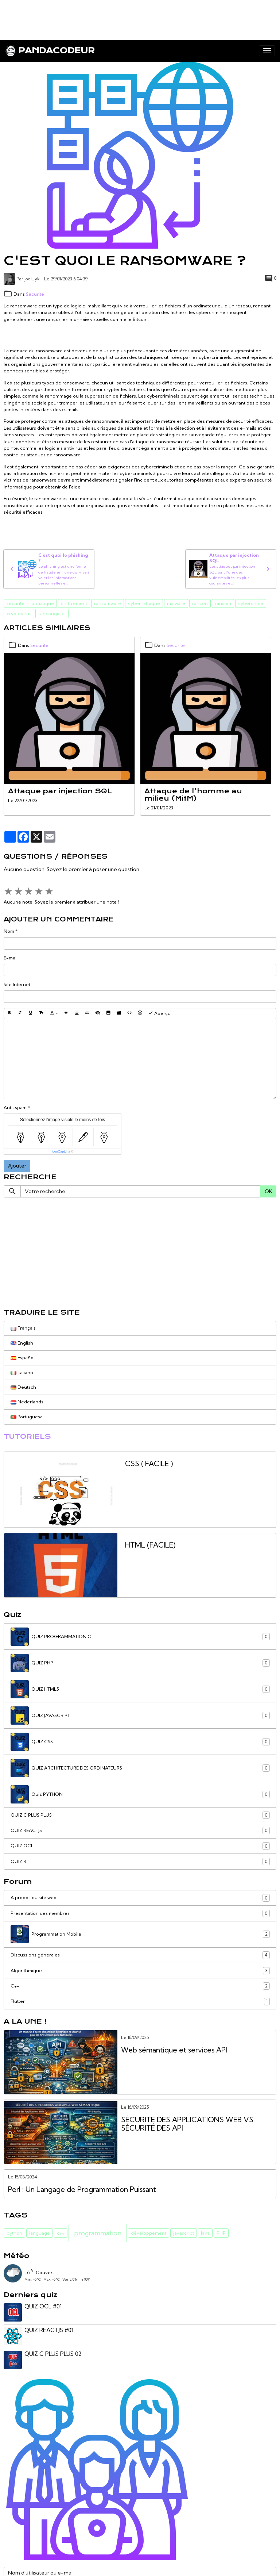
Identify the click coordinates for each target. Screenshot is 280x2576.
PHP (221, 2233)
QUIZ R (140, 1861)
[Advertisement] (132, 16)
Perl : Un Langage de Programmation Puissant (82, 2189)
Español (23, 1357)
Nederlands (27, 1401)
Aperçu (159, 1013)
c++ (61, 2233)
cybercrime (250, 603)
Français (23, 1328)
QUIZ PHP (140, 1663)
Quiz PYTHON (140, 1794)
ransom (223, 603)
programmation (97, 2233)
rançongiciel (52, 613)
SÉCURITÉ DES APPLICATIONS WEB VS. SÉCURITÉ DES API (188, 2124)
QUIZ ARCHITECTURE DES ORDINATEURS (140, 1768)
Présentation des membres (140, 1913)
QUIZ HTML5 (140, 1689)
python (14, 2233)
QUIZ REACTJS (140, 1830)
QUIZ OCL (140, 1845)
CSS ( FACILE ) (149, 1464)
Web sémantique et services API (174, 2050)
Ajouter (17, 1165)
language (39, 2233)
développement (148, 2233)
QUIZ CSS (140, 1742)
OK (268, 1191)
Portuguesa (27, 1416)
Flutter (140, 2001)
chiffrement (74, 603)
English (22, 1343)
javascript (183, 2233)
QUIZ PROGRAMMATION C (140, 1637)
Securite (35, 294)
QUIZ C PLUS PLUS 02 (53, 2353)
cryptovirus (19, 613)
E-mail (11, 958)
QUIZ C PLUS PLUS (140, 1815)
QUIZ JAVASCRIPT (140, 1715)
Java (205, 2233)
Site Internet (17, 984)
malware (176, 603)
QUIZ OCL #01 (43, 2306)
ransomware (107, 603)
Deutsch (23, 1387)
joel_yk (32, 278)
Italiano (22, 1372)
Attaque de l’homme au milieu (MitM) (193, 794)
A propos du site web (140, 1897)
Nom (9, 931)
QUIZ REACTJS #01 (48, 2330)
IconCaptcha (61, 1151)
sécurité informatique (30, 603)
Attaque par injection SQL (60, 791)
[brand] (50, 51)
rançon (200, 603)
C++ (140, 1986)
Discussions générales (140, 1955)
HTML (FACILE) (150, 1545)
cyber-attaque (144, 603)
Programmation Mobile (140, 1934)
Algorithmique (140, 1970)
